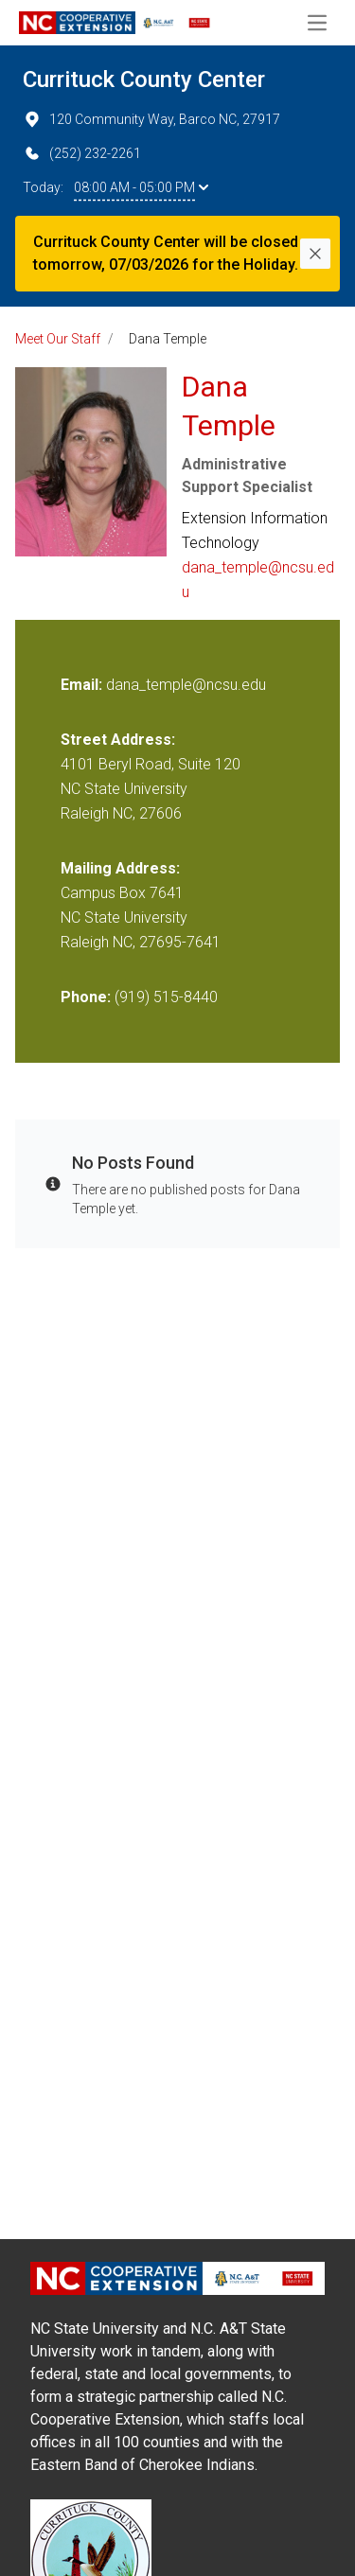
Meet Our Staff (57, 338)
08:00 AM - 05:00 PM (141, 187)
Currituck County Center (144, 79)
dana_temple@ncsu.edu (258, 579)
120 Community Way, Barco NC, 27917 (151, 119)
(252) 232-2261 (82, 153)
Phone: (86, 997)
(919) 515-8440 (166, 997)
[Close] (315, 253)
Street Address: (118, 740)
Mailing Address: (120, 868)
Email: (83, 685)
